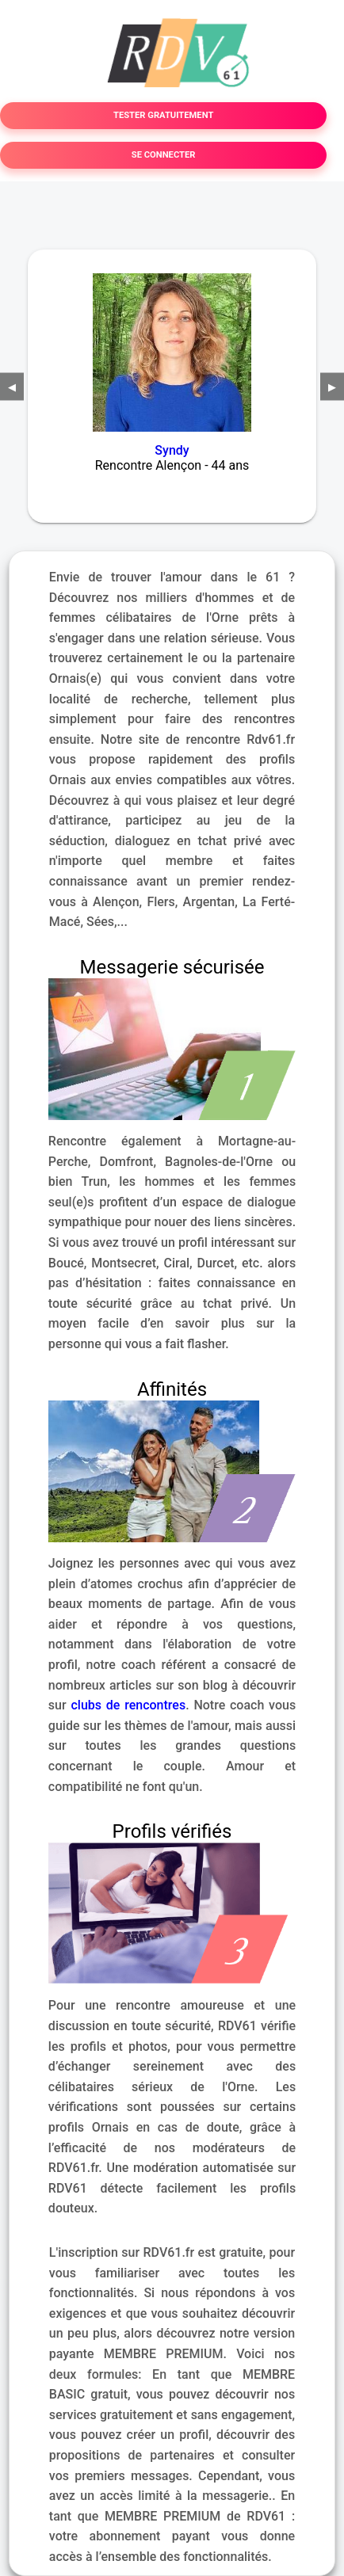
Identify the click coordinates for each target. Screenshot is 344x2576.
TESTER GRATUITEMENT (163, 115)
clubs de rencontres (128, 1705)
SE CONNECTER (164, 155)
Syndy (172, 450)
